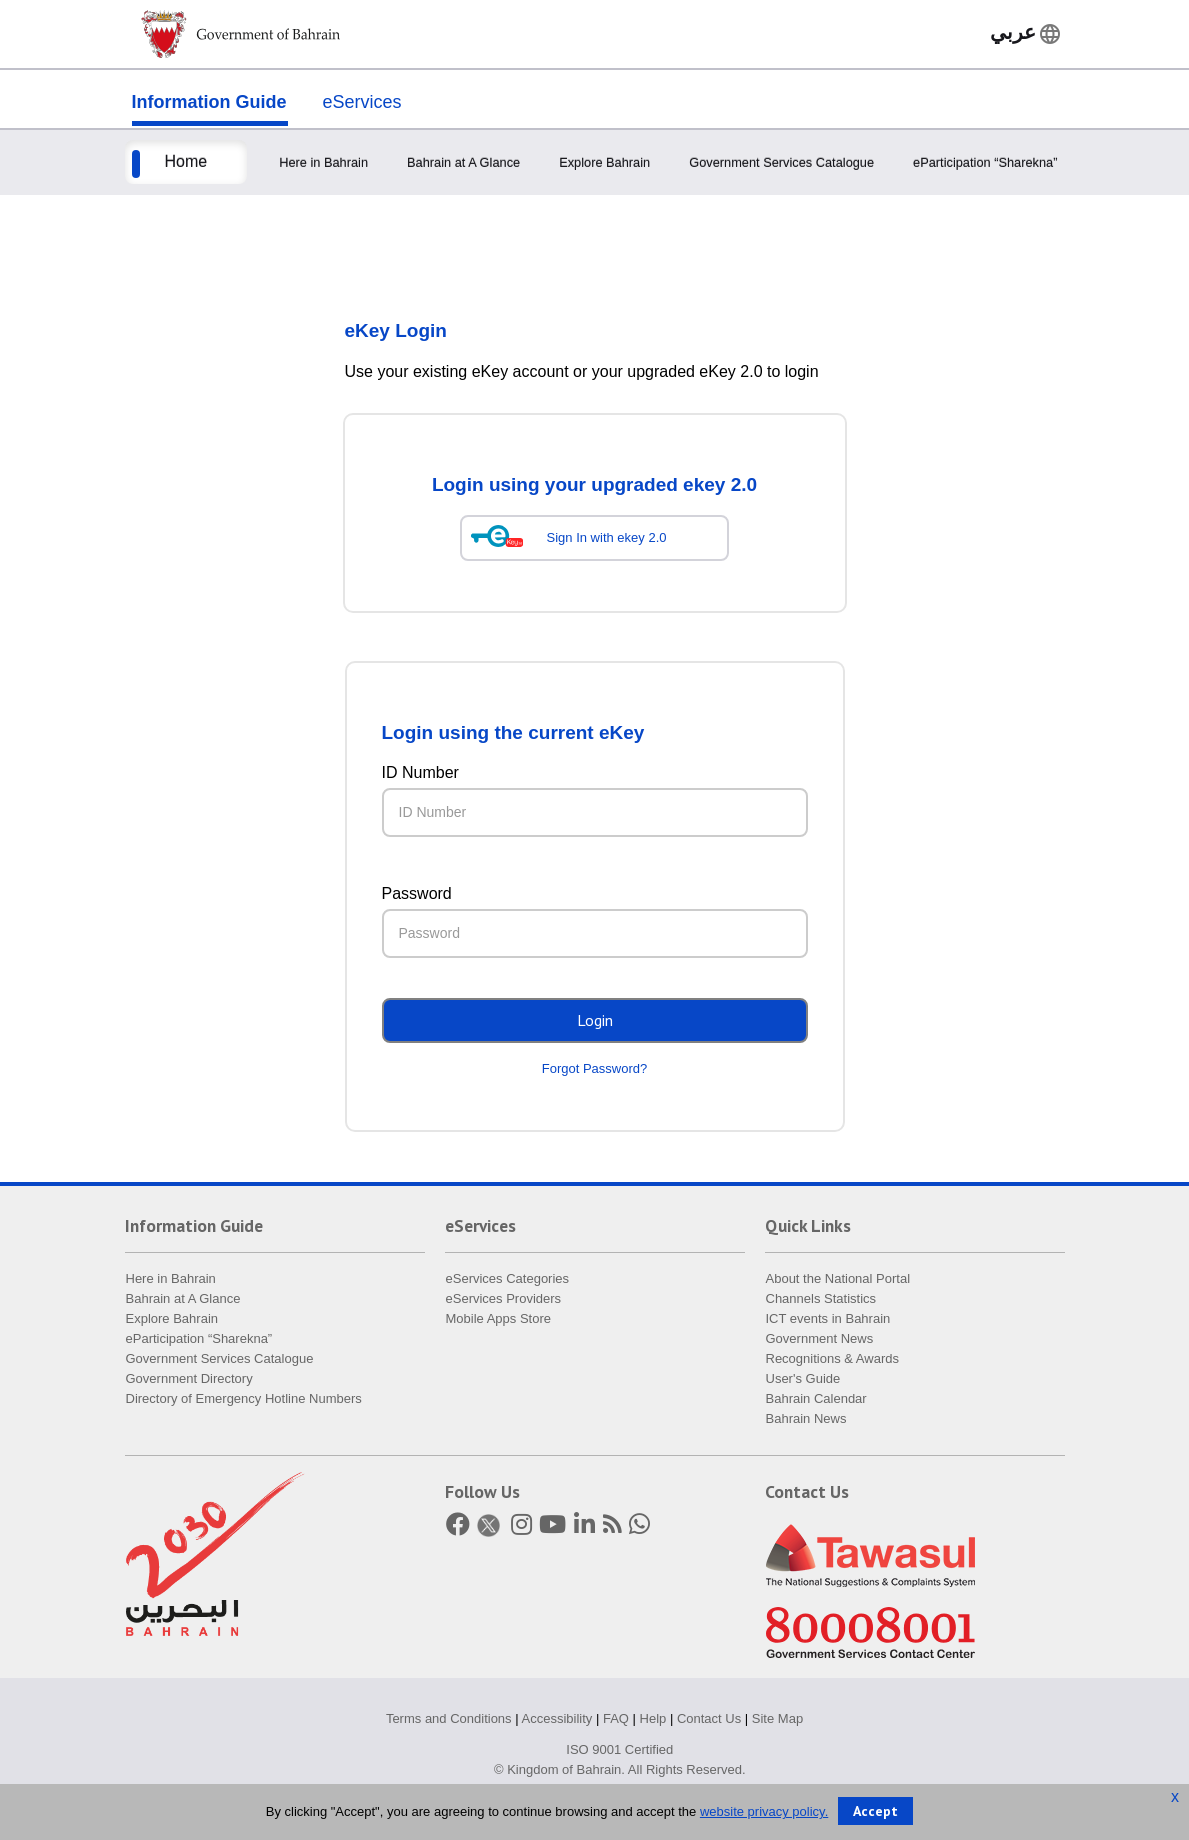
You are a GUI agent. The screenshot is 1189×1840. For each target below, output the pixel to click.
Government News (820, 1338)
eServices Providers (504, 1298)
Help (653, 1718)
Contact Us (709, 1718)
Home (186, 161)
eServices (362, 102)
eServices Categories (508, 1278)
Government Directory (189, 1378)
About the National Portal (838, 1278)
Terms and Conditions (449, 1718)
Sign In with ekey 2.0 (607, 537)
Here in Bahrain (323, 162)
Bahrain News (806, 1418)
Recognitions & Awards (832, 1358)
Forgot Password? (595, 1068)
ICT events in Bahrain (828, 1318)
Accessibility (557, 1718)
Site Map (777, 1718)
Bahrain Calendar (816, 1398)
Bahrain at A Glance (463, 162)
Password (417, 893)
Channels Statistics (821, 1298)
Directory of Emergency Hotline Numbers (244, 1398)
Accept (875, 1811)
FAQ (616, 1718)
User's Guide (803, 1378)
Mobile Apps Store (499, 1318)
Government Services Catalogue (781, 162)
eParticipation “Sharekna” (985, 162)
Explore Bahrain (604, 162)
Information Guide (209, 102)
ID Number (420, 772)
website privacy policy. (764, 1811)
